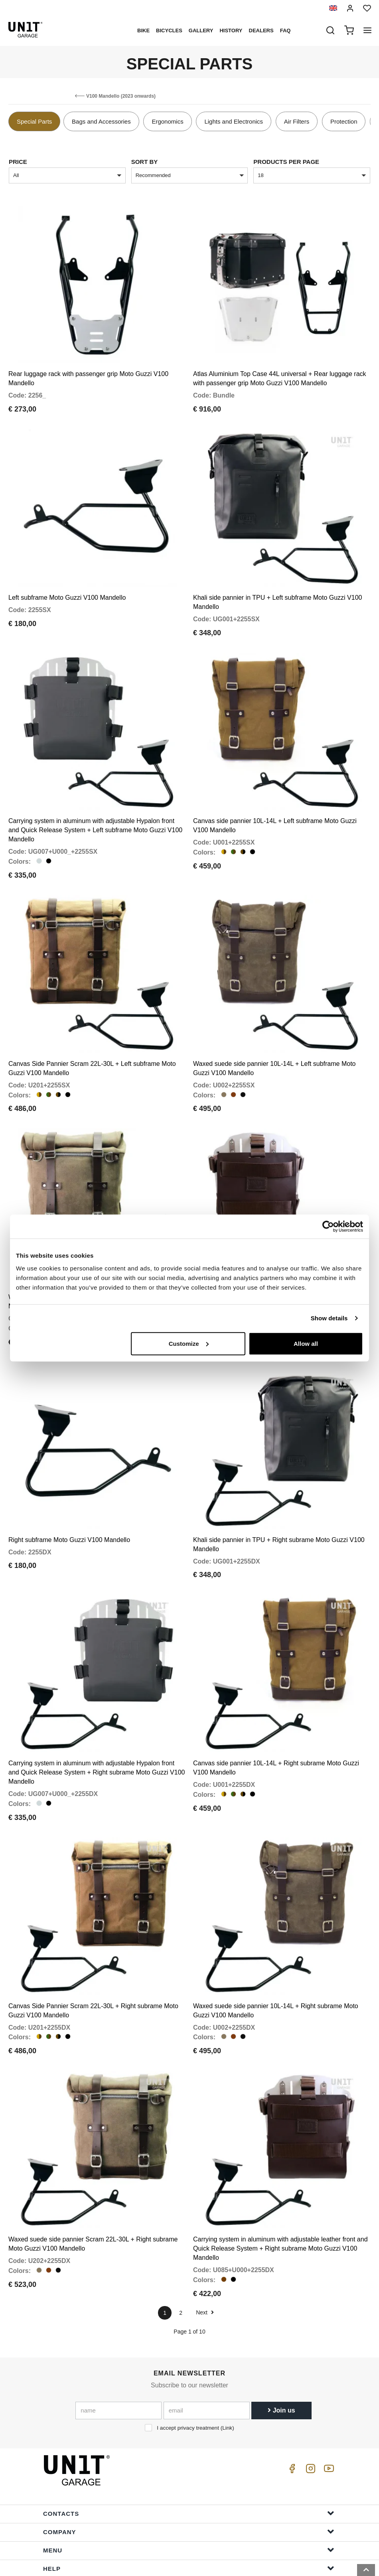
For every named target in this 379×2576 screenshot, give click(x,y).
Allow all (306, 1343)
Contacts (188, 2461)
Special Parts (34, 121)
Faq (285, 30)
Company (188, 2479)
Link (227, 2376)
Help (188, 2516)
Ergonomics (167, 121)
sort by (144, 161)
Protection (343, 121)
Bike (143, 30)
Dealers (261, 30)
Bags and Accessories (101, 121)
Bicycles (169, 30)
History (230, 30)
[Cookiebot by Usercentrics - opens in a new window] (328, 1227)
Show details (329, 1318)
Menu (188, 2497)
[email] (207, 2358)
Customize (189, 1343)
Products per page (286, 161)
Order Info (188, 2534)
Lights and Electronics (233, 121)
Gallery (201, 30)
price (18, 161)
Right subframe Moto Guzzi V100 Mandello (69, 1504)
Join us (281, 2358)
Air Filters (296, 121)
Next (205, 2260)
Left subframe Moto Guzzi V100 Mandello (67, 586)
